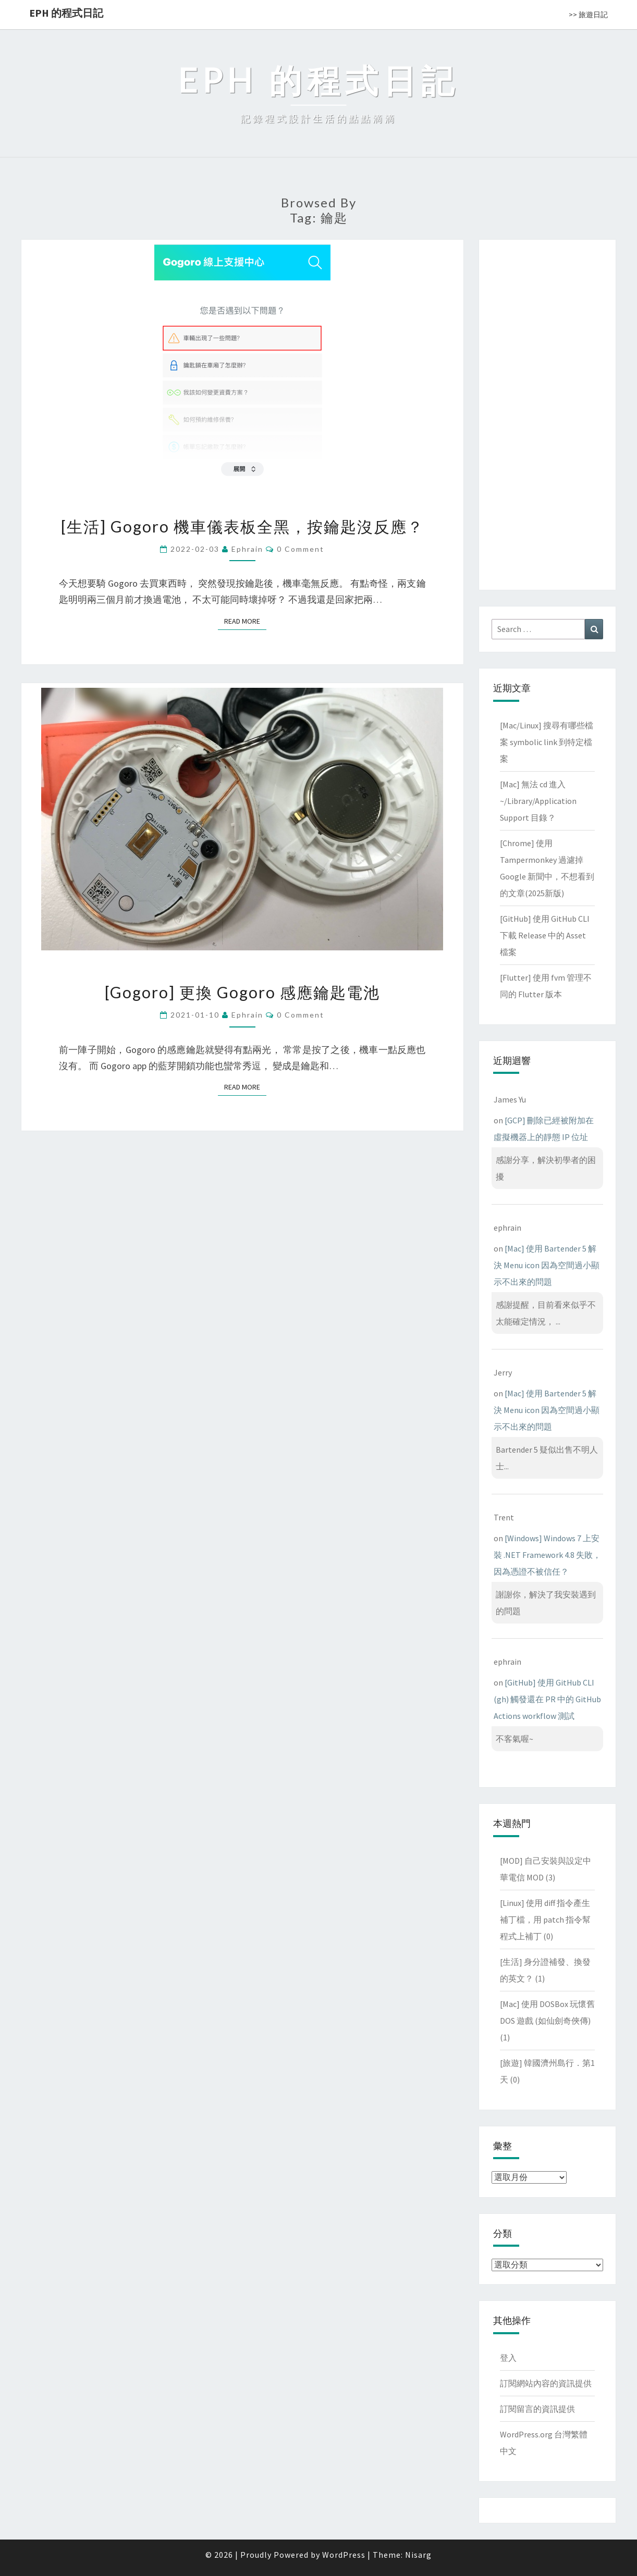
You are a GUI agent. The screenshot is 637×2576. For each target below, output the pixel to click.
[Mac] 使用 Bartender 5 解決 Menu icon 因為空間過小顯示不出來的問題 (546, 1265)
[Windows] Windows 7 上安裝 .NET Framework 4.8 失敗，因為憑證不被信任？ (547, 1555)
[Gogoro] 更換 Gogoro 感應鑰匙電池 (242, 992)
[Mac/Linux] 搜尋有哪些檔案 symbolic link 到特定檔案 (546, 742)
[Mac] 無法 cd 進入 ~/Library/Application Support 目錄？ (538, 801)
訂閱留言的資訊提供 (537, 2409)
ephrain (247, 548)
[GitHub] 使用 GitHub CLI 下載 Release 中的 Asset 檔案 (545, 935)
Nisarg (418, 2554)
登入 (508, 2357)
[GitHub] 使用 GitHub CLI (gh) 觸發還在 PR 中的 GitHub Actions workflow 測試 (547, 1699)
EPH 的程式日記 (66, 12)
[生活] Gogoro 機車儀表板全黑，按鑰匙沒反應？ (242, 526)
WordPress (343, 2554)
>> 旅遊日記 (588, 14)
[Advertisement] (547, 412)
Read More (245, 621)
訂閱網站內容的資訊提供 (546, 2383)
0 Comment (300, 548)
